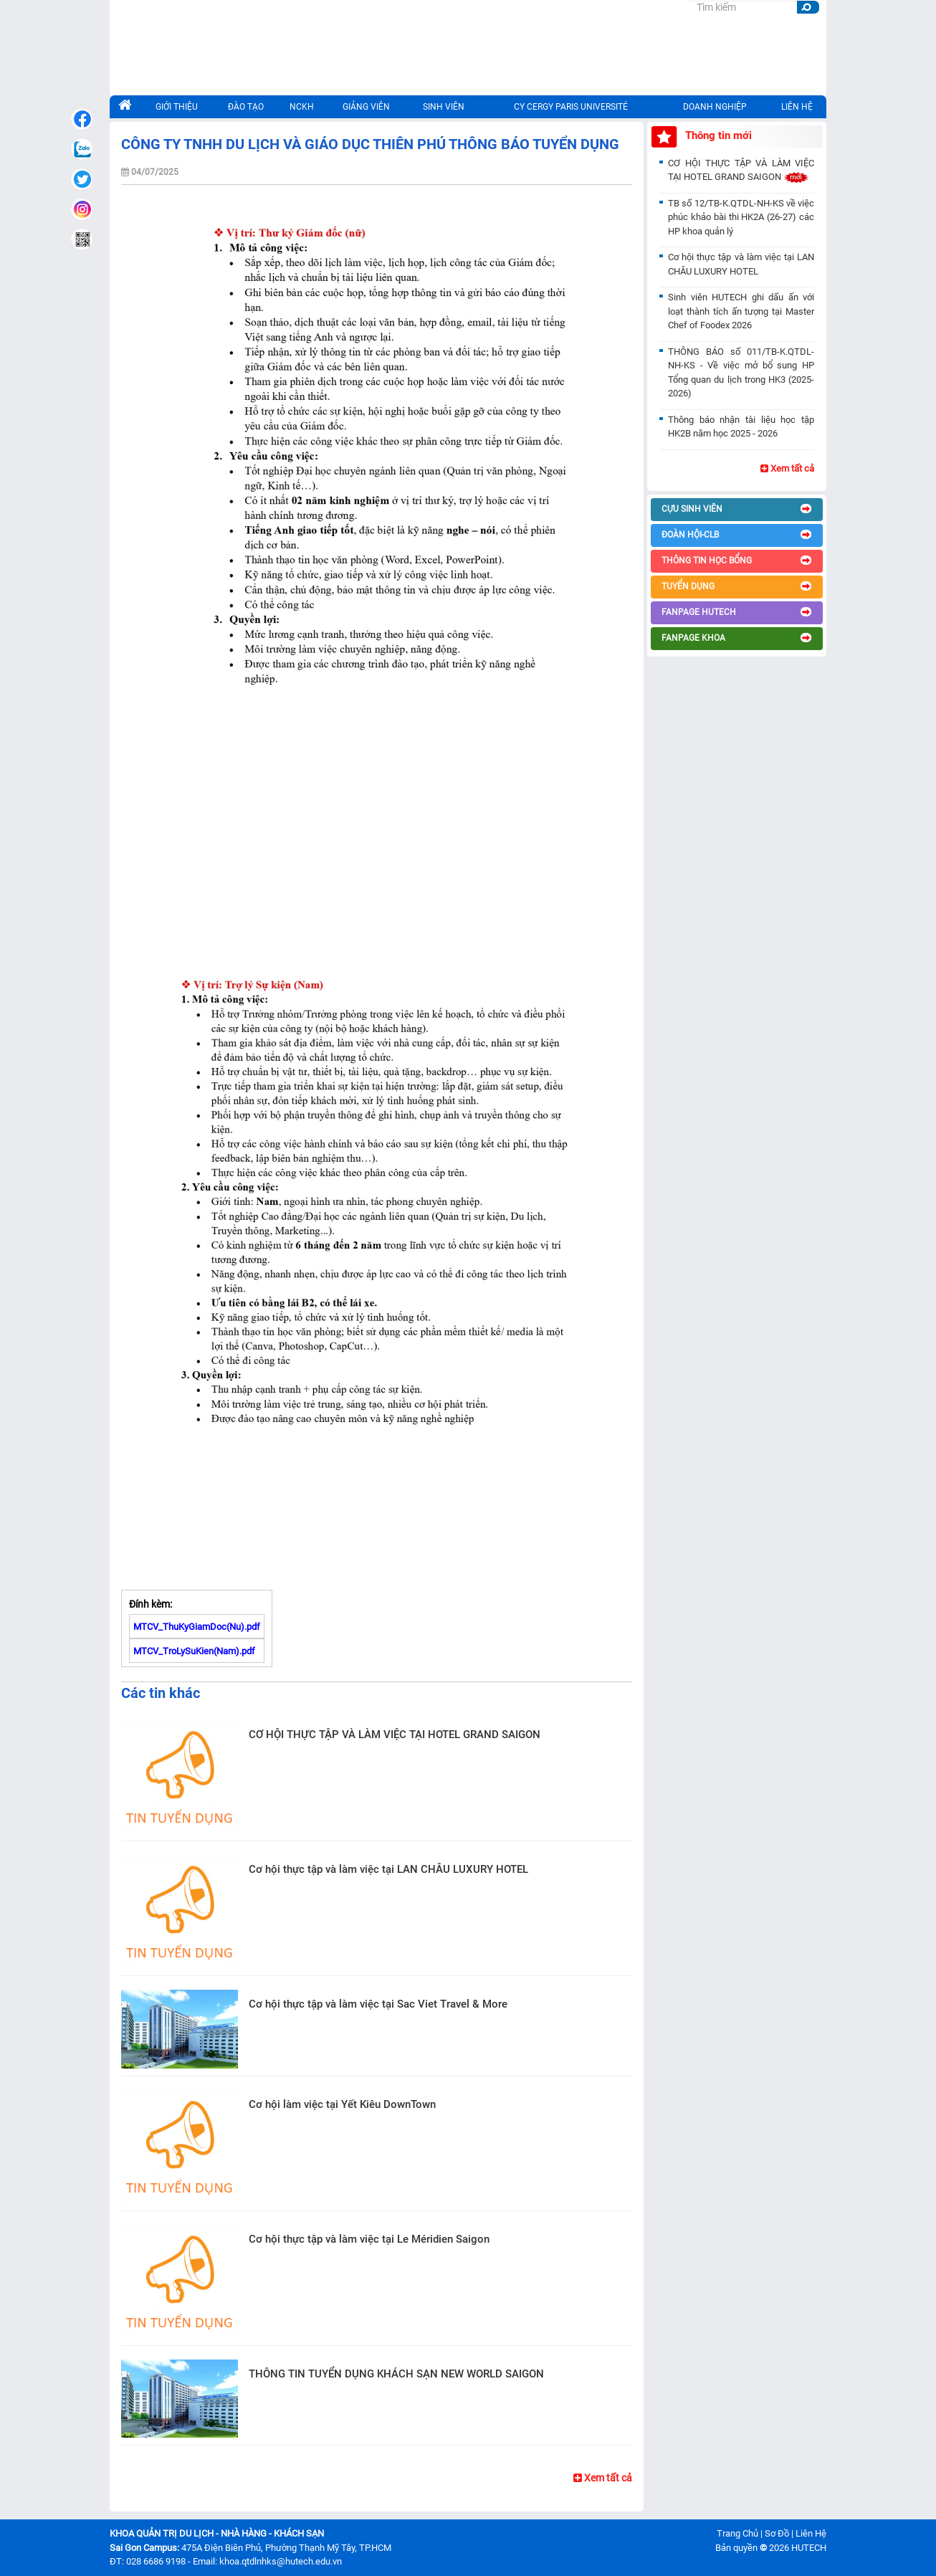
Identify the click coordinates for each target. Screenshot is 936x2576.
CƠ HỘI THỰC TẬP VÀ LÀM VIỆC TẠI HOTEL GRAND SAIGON (394, 1734)
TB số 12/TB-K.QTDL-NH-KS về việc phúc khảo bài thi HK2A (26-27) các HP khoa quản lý (741, 217)
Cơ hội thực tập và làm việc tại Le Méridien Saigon (369, 2239)
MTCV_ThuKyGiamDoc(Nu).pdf (196, 1626)
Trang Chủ (737, 2533)
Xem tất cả (602, 2478)
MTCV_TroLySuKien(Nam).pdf (194, 1651)
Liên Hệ (811, 2533)
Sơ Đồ (777, 2533)
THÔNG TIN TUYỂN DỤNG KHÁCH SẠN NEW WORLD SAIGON (396, 2373)
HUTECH (808, 2547)
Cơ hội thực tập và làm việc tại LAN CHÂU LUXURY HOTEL (388, 1869)
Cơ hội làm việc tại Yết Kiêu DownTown (342, 2104)
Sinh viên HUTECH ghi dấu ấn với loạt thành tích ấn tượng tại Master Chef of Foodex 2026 (741, 311)
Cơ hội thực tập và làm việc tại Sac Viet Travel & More (378, 2004)
